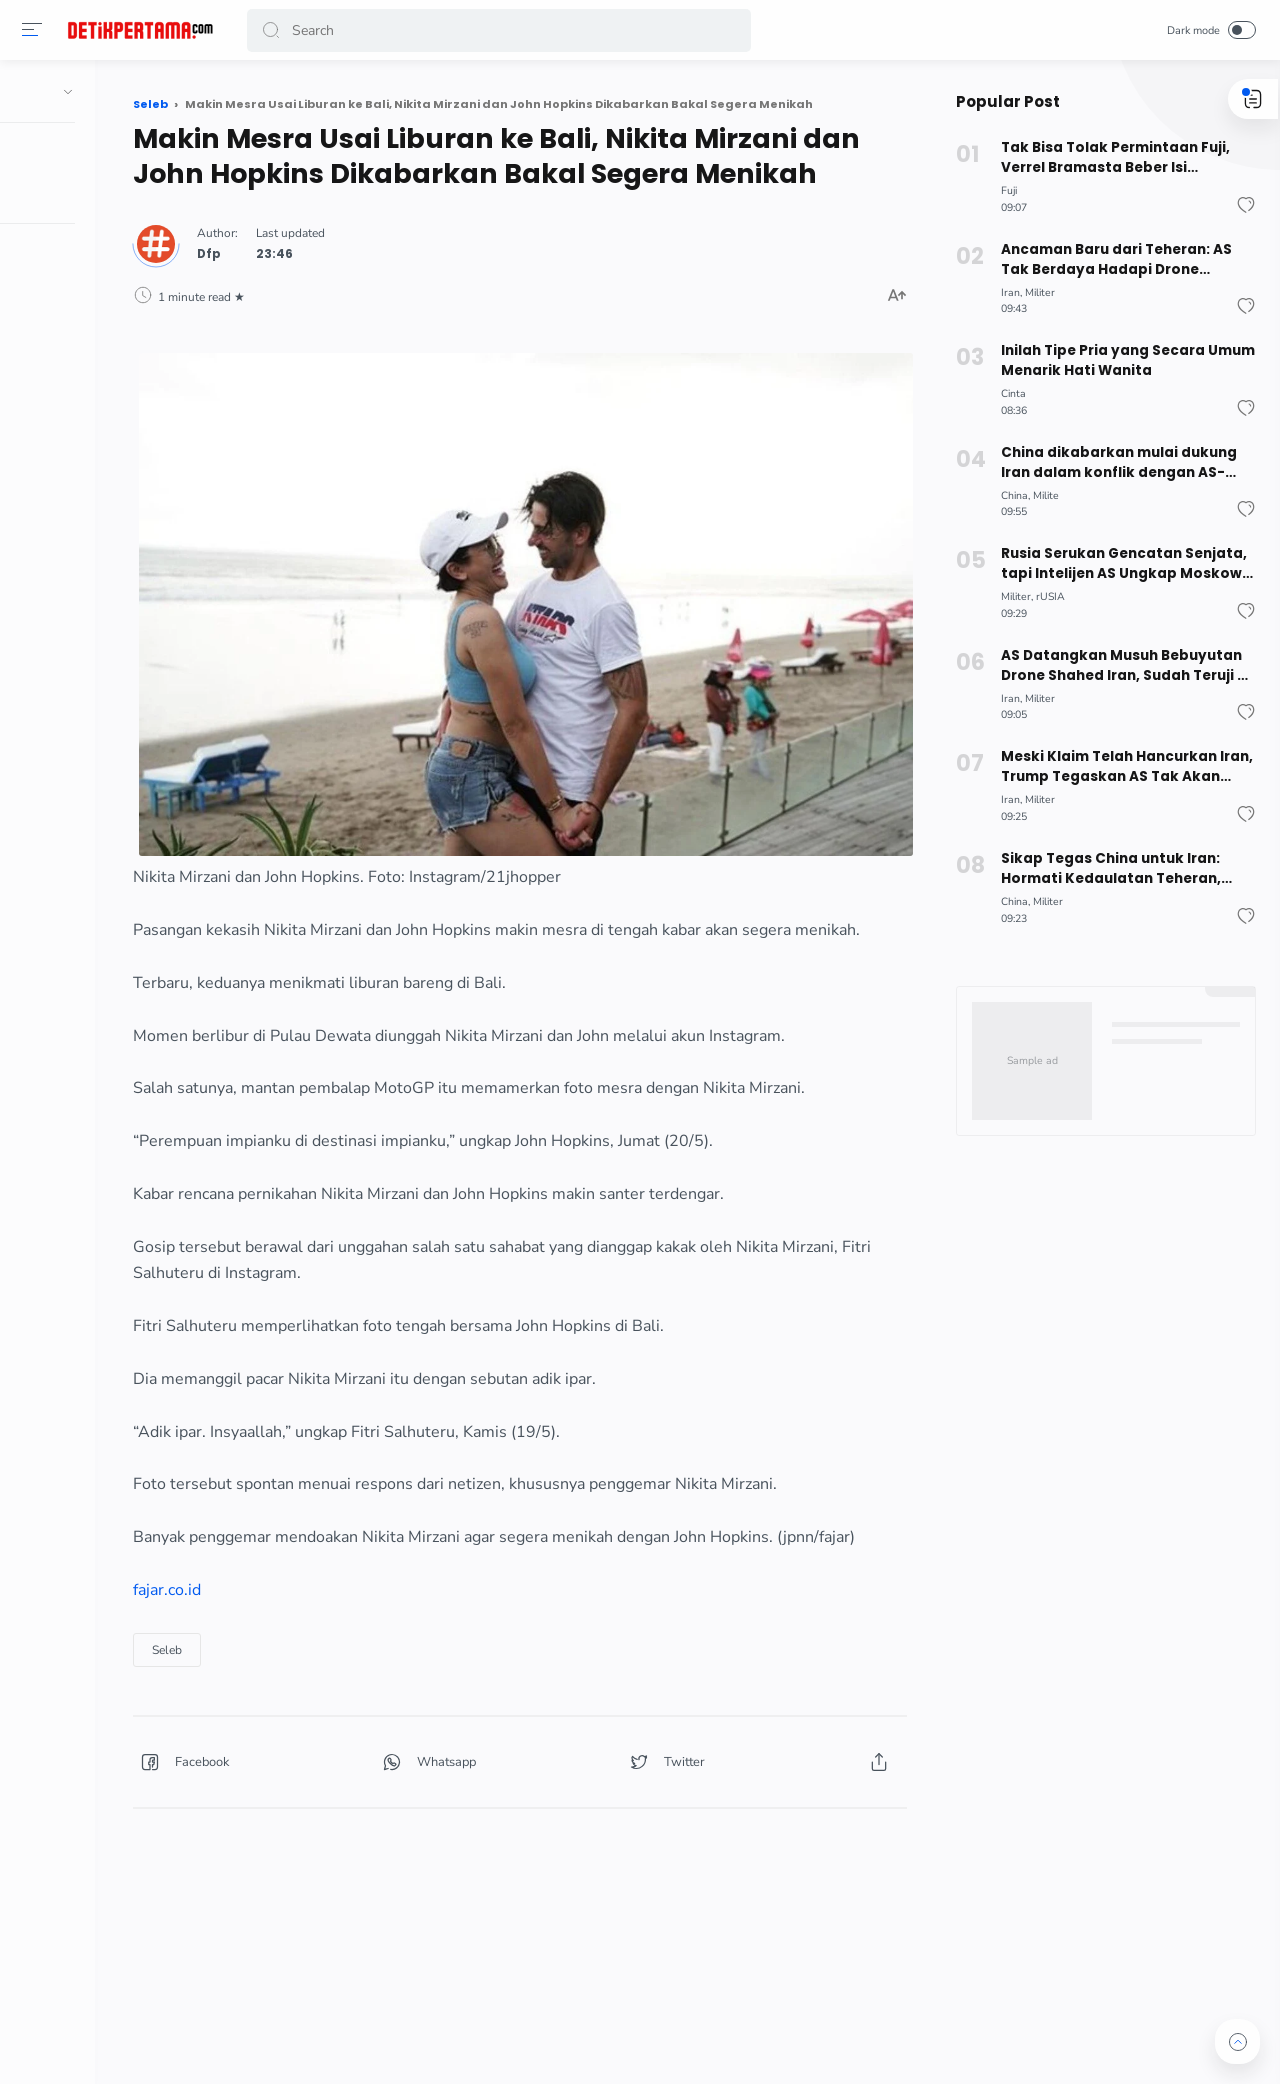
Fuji (1003, 190)
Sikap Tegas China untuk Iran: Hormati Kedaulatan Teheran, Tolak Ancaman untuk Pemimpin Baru (1113, 869)
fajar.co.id (299, 1658)
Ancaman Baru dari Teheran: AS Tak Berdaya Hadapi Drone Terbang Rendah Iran (1110, 260)
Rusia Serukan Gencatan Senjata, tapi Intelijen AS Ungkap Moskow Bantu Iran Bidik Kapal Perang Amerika (1117, 564)
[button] (35, 30)
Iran (1004, 292)
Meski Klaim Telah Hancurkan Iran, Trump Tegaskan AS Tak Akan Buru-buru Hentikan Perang (1119, 767)
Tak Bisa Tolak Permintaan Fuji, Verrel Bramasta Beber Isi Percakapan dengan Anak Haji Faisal (1108, 158)
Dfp (341, 283)
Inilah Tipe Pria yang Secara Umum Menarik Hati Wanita (1121, 360)
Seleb (299, 1718)
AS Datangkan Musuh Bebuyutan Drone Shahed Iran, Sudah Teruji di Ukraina (1120, 666)
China (1008, 495)
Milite (1040, 495)
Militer (1034, 292)
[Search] (500, 30)
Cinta (1007, 393)
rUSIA (1044, 596)
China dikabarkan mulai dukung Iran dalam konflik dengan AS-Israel (1111, 463)
